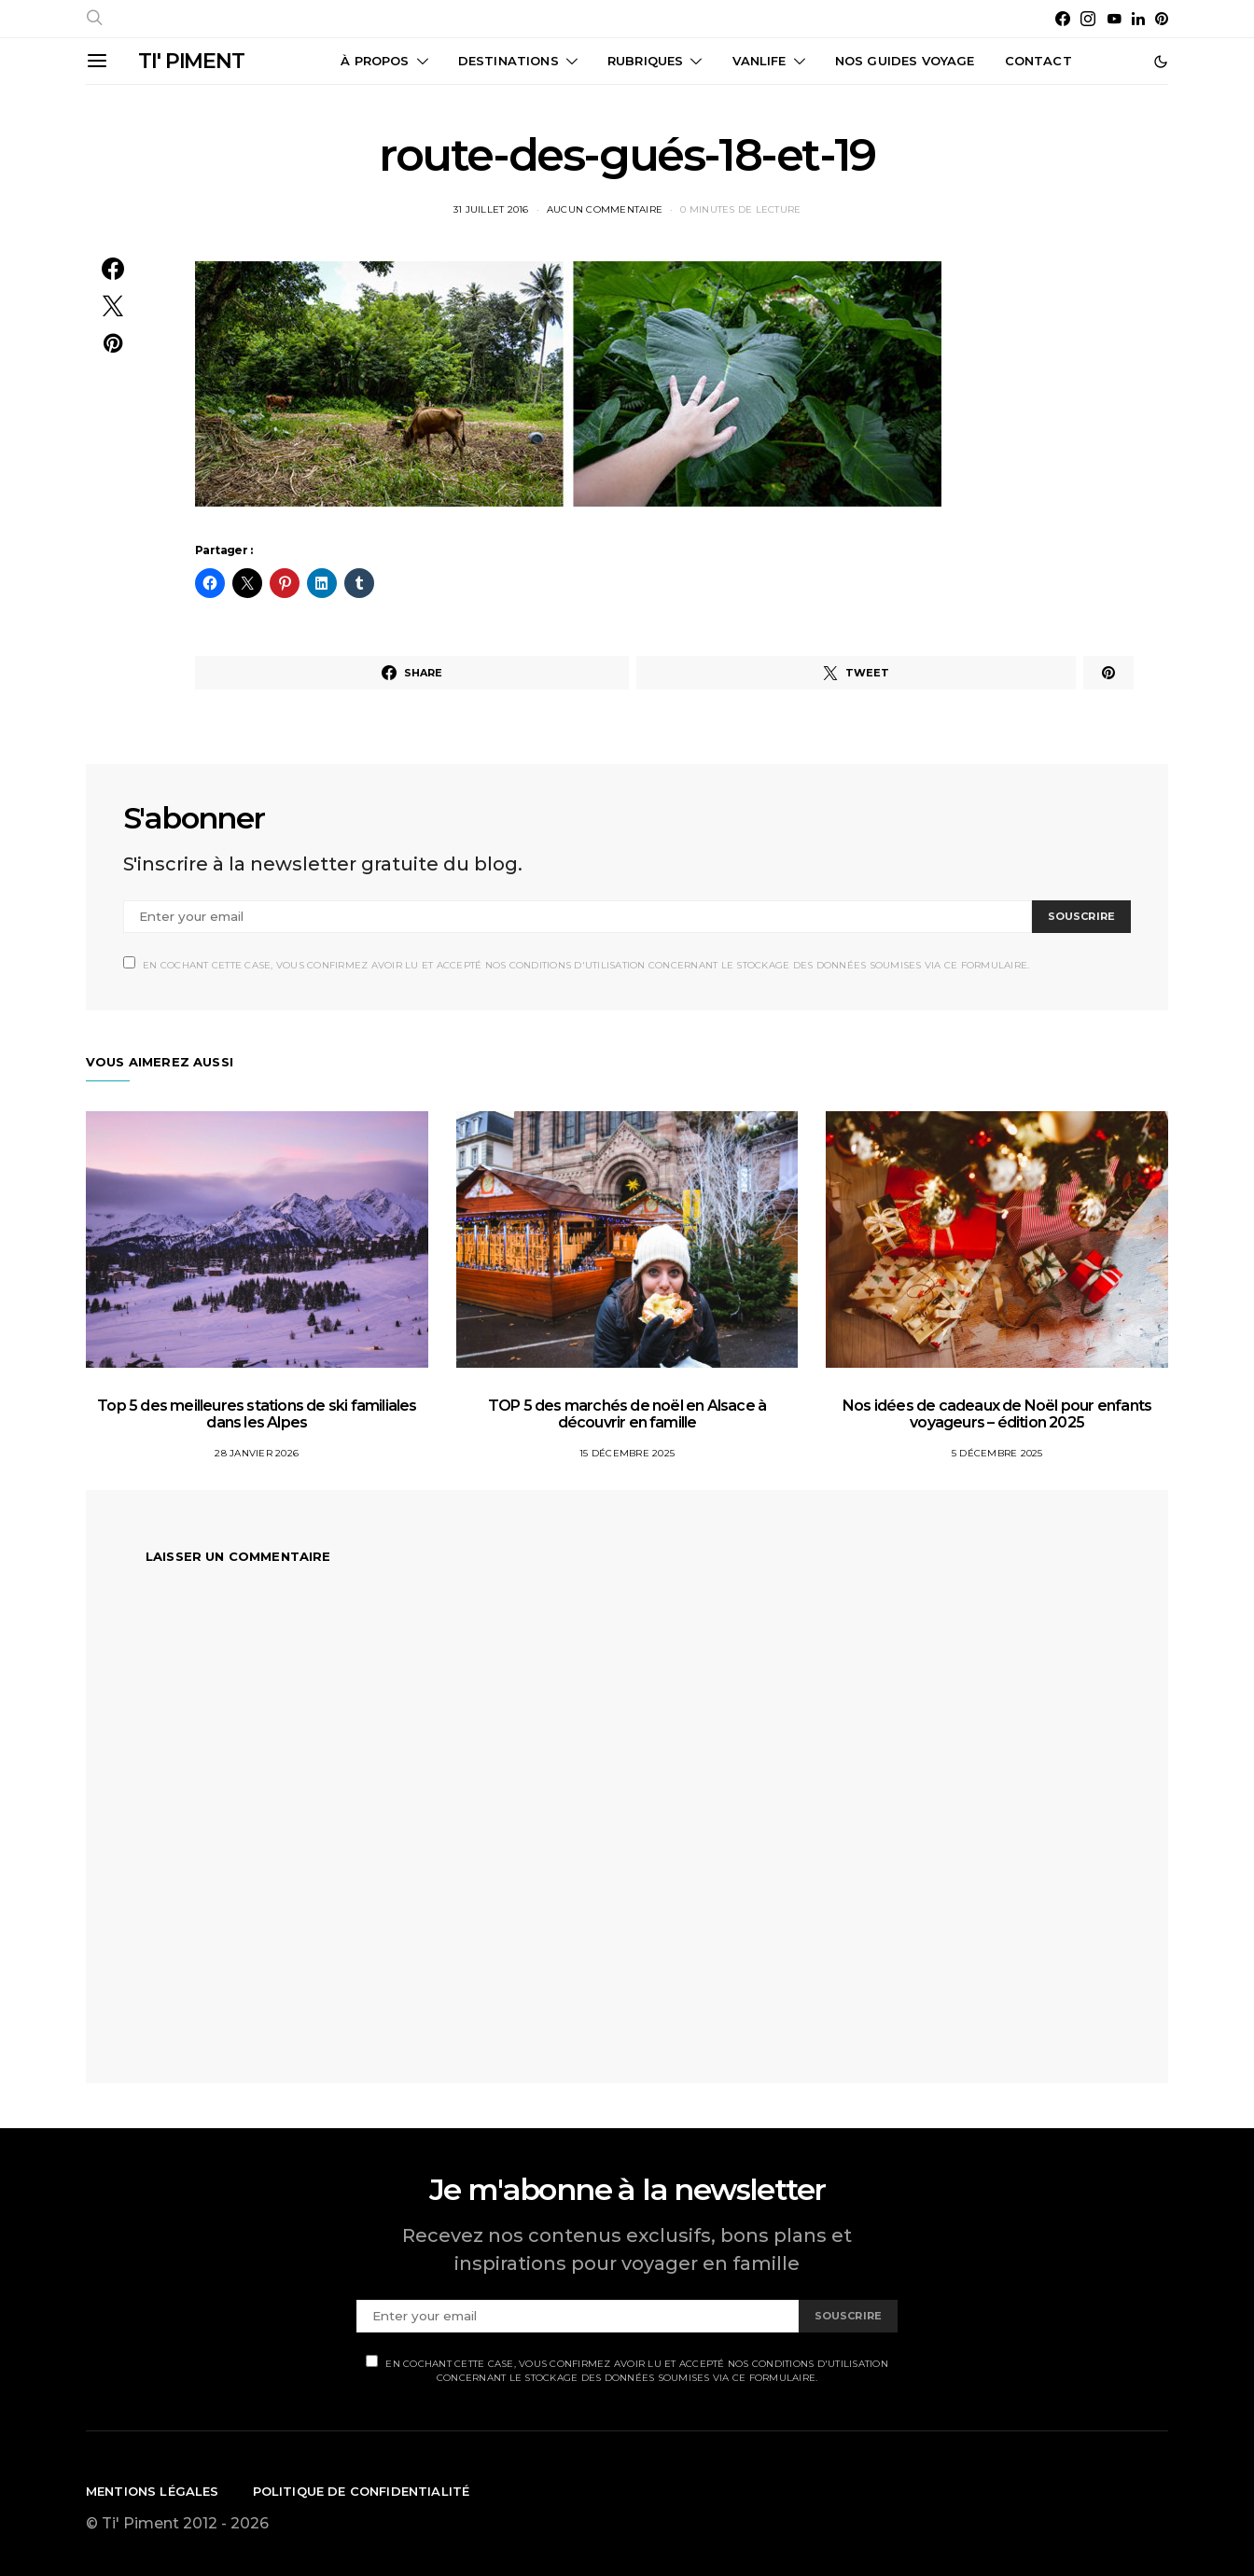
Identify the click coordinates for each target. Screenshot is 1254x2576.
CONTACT (1038, 60)
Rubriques (645, 60)
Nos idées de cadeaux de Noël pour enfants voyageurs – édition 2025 (997, 1414)
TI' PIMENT (191, 61)
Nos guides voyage (905, 60)
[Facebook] (1062, 18)
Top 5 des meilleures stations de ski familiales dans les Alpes (256, 1414)
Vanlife (759, 60)
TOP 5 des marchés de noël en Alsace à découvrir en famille (627, 1414)
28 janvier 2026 (257, 1453)
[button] (1160, 61)
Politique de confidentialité (361, 2491)
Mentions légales (152, 2491)
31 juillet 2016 (491, 209)
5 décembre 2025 (997, 1453)
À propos (375, 60)
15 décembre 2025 (627, 1453)
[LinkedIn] (1138, 18)
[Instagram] (1087, 18)
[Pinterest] (1161, 18)
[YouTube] (1114, 18)
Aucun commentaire (604, 209)
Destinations (508, 60)
